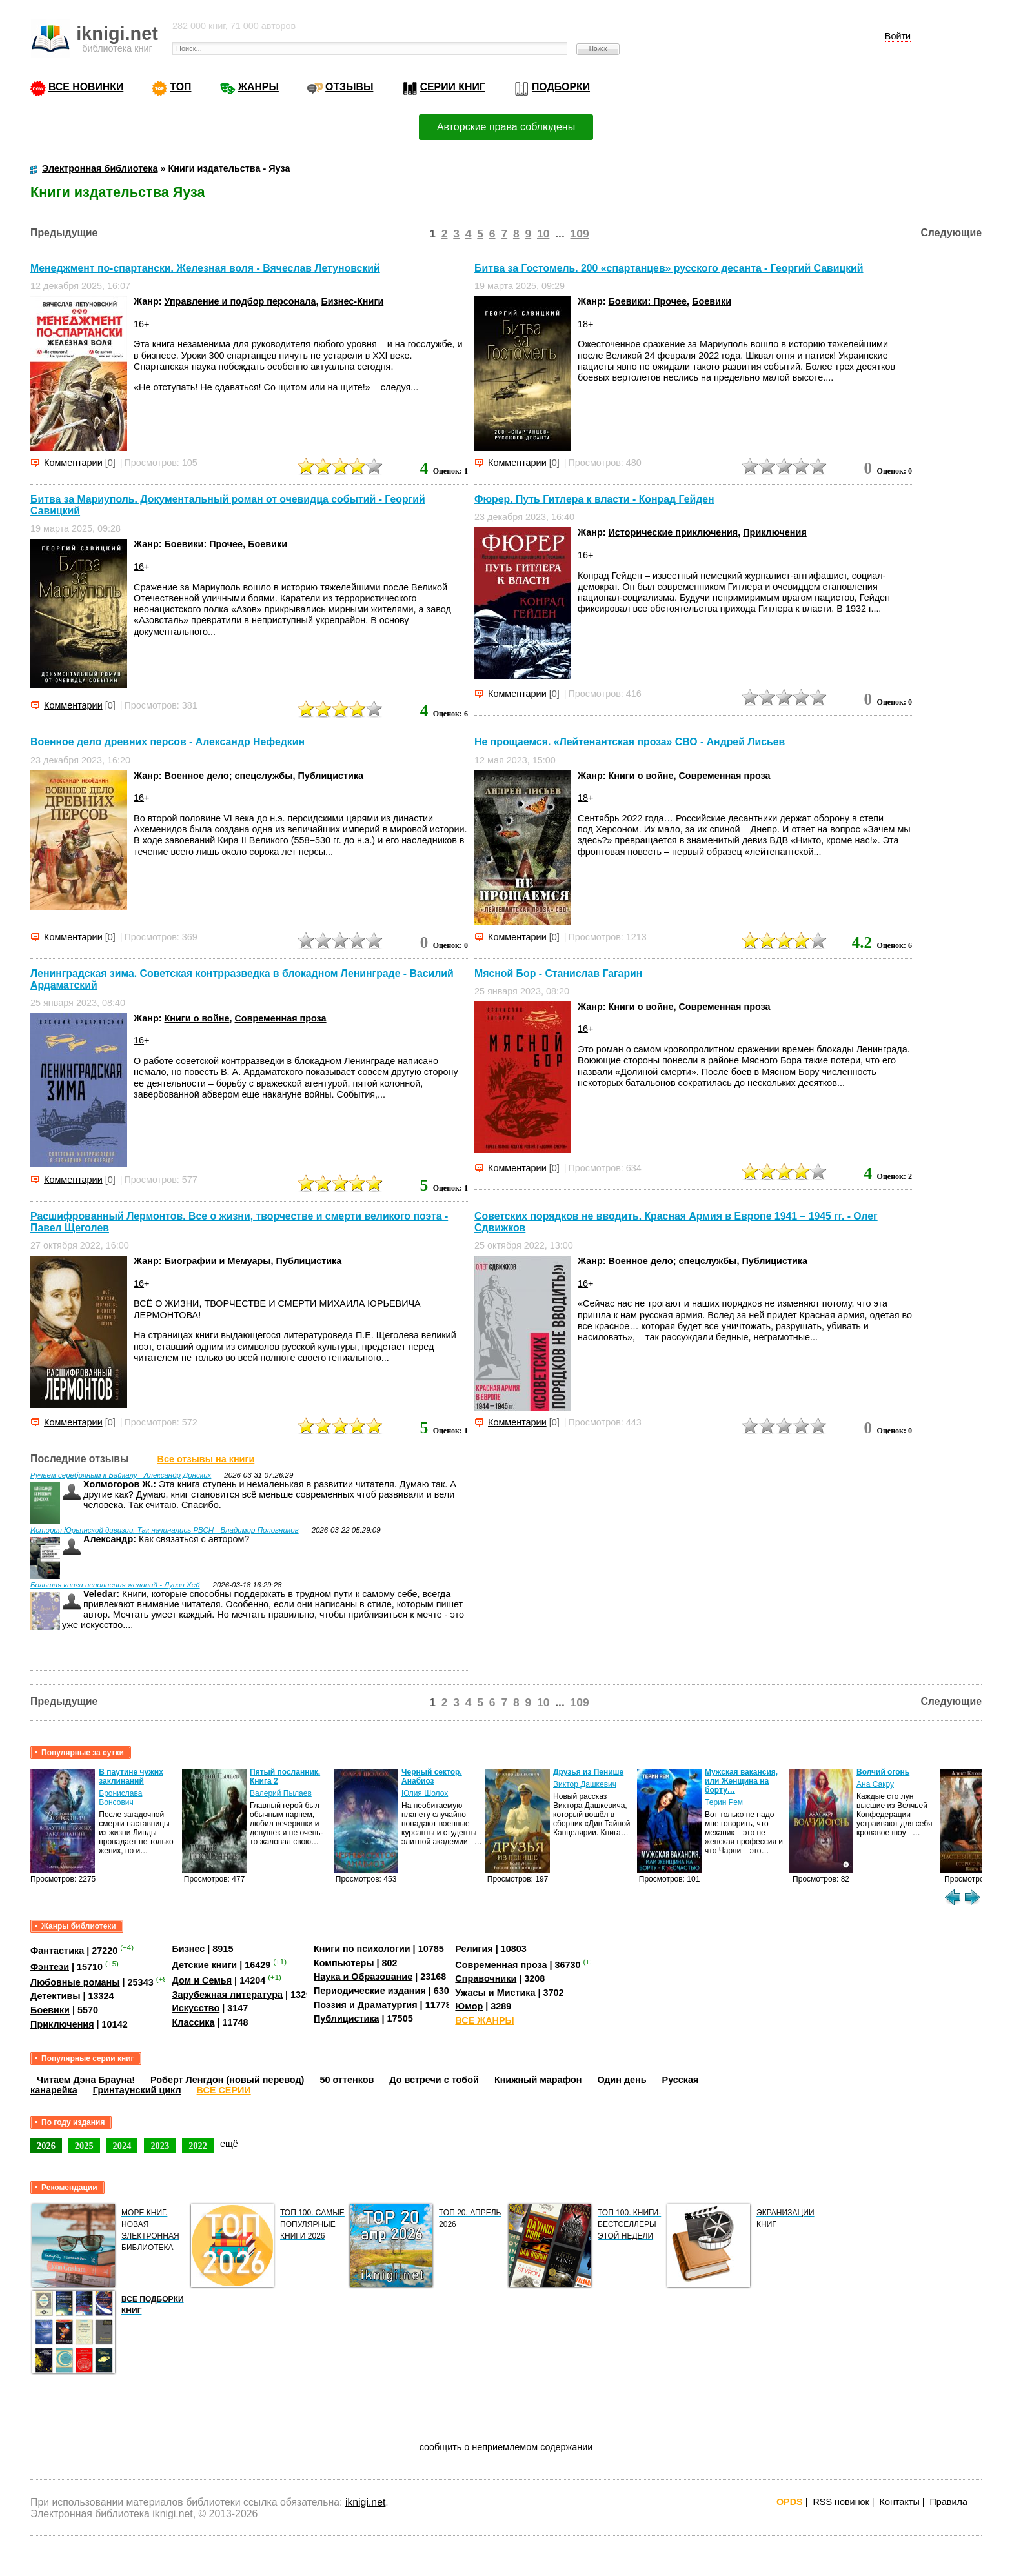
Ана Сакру (875, 1784)
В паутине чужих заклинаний (131, 1776)
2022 (197, 2145)
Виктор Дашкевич (584, 1784)
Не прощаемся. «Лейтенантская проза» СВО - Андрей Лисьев (629, 742)
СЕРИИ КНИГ (452, 86)
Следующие (951, 232)
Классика (193, 2022)
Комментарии (73, 463)
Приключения (775, 532)
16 (139, 324)
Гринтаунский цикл (137, 2090)
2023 (159, 2145)
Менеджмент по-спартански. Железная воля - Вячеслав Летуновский (205, 268)
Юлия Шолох (424, 1793)
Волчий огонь (882, 1771)
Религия (473, 1949)
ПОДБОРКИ (561, 86)
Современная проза (724, 775)
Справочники (485, 1978)
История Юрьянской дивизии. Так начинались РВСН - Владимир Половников (164, 1530)
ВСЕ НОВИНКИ (85, 86)
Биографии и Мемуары (218, 1261)
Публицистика (330, 775)
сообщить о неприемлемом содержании (506, 2447)
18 (583, 324)
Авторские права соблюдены (506, 126)
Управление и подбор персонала (240, 301)
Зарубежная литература (227, 1994)
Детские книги (204, 1965)
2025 (84, 2145)
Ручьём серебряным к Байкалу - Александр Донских (120, 1475)
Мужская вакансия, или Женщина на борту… (741, 1781)
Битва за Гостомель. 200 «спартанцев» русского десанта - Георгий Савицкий (668, 268)
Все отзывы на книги (206, 1459)
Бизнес (188, 1949)
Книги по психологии (362, 1949)
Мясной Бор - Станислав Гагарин (558, 973)
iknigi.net (365, 2502)
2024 (122, 2145)
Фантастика (57, 1951)
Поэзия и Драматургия (366, 2005)
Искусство (195, 2008)
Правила (948, 2502)
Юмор (469, 2006)
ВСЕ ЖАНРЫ (484, 2020)
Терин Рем (724, 1802)
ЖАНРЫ (258, 86)
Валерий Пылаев (281, 1793)
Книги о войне (641, 775)
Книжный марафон (538, 2080)
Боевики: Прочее (648, 301)
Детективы (55, 1996)
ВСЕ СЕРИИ (224, 2090)
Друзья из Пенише (588, 1771)
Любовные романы (75, 1982)
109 (580, 233)
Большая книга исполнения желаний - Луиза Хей (115, 1585)
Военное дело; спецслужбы (229, 775)
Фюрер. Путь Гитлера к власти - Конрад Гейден (594, 499)
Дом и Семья (202, 1980)
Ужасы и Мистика (495, 1992)
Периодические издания (370, 1991)
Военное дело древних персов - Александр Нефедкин (167, 742)
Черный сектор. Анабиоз (431, 1776)
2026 (46, 2145)
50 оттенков (346, 2080)
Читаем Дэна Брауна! (86, 2080)
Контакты (900, 2502)
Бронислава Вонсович (120, 1798)
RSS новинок (841, 2502)
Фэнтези (49, 1966)
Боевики (711, 301)
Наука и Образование (363, 1976)
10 (543, 233)
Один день (621, 2080)
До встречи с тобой (434, 2080)
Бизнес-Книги (352, 301)
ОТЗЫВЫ (349, 86)
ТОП (180, 86)
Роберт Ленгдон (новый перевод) (227, 2080)
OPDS (789, 2502)
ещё (229, 2143)
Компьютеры (344, 1963)
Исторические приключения (673, 532)
